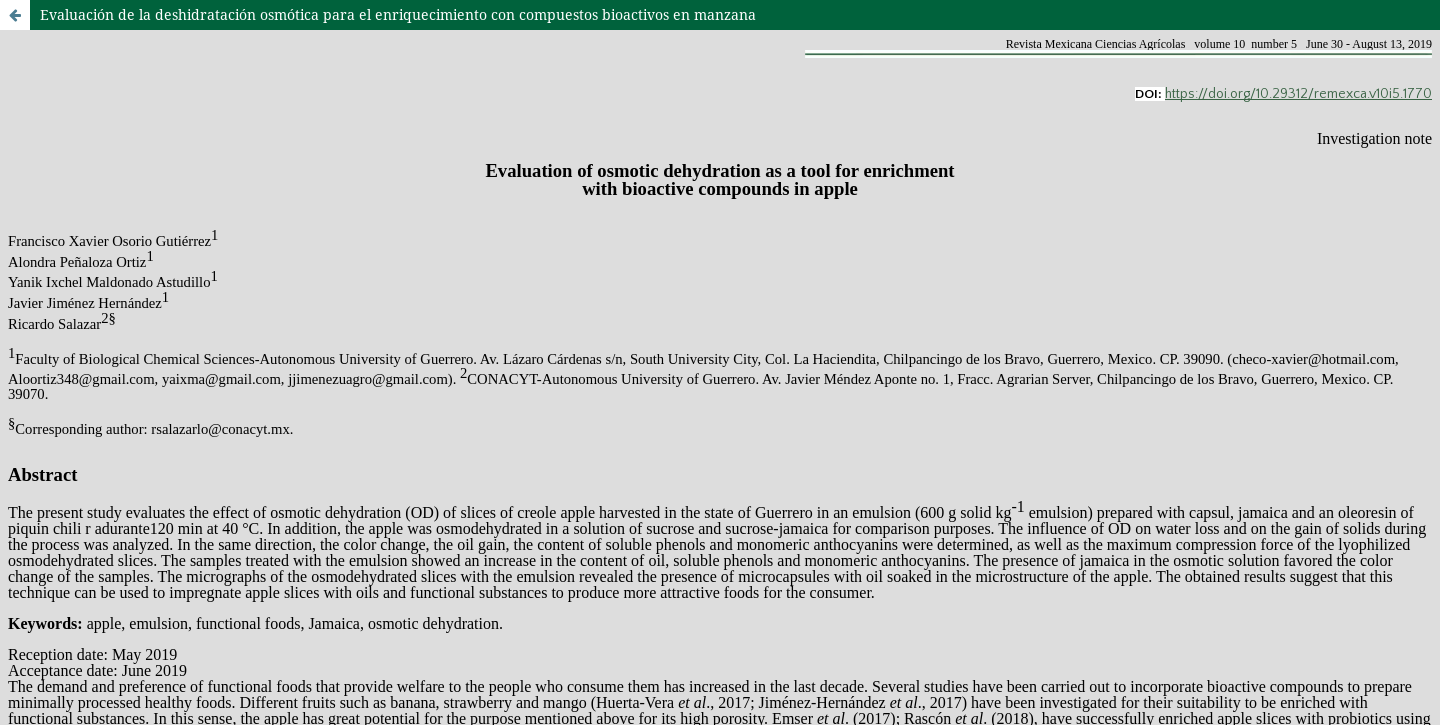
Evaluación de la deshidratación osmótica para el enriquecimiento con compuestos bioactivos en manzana (398, 14)
